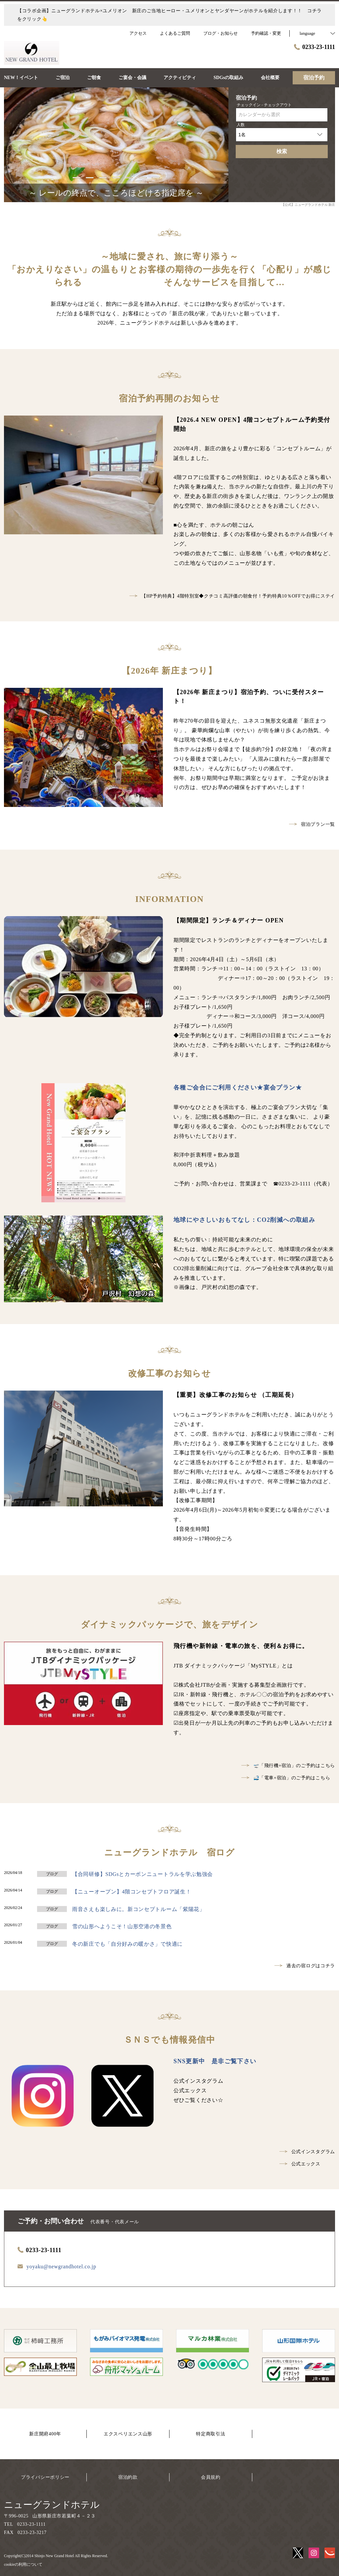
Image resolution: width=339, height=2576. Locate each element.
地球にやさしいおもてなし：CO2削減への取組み (244, 1220)
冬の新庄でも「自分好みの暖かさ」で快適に (127, 1944)
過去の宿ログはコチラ (304, 1965)
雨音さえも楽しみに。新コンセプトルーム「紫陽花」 (138, 1909)
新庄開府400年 (45, 2433)
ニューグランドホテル (52, 2505)
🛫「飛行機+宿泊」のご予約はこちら (288, 1765)
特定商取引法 (210, 2433)
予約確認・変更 (266, 33)
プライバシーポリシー (45, 2477)
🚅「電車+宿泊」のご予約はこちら (285, 1777)
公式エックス (299, 2163)
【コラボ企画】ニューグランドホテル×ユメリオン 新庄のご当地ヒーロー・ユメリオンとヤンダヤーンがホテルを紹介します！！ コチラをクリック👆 (169, 15)
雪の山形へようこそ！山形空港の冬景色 (122, 1926)
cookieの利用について (23, 2564)
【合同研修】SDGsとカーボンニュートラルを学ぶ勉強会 (142, 1874)
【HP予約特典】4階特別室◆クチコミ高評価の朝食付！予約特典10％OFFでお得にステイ (232, 596)
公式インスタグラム (307, 2151)
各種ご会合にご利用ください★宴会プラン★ (237, 1087)
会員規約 (210, 2477)
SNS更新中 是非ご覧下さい (215, 2061)
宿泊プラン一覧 (312, 824)
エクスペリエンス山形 (128, 2433)
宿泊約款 (128, 2477)
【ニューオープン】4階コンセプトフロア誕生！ (131, 1891)
